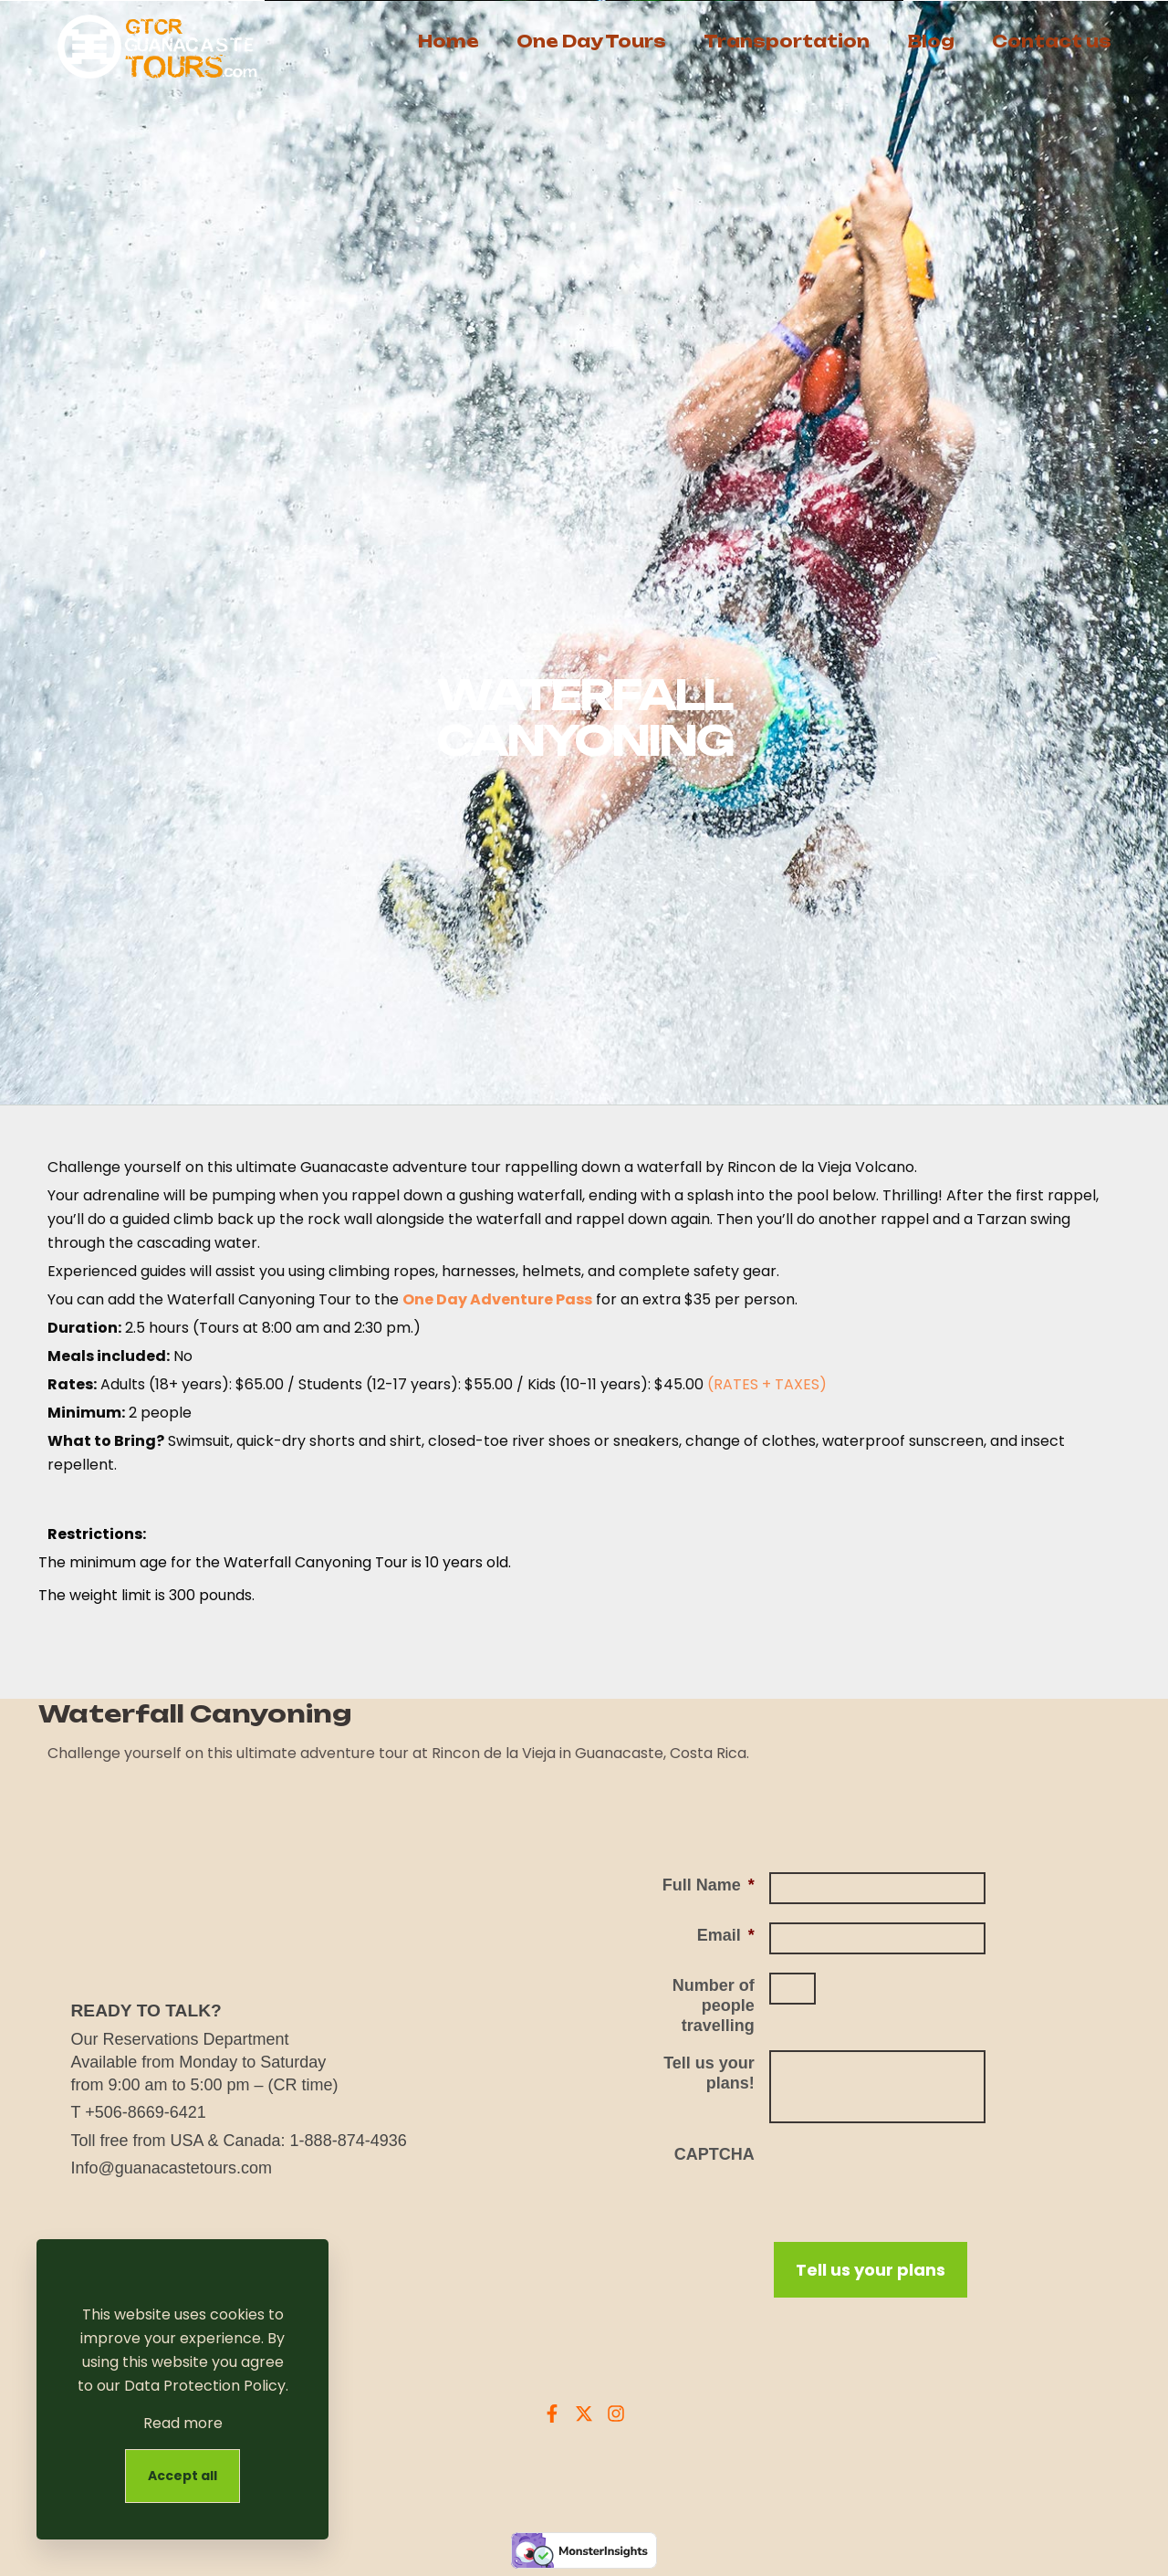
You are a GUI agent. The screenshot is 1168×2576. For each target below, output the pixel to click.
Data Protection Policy (205, 2385)
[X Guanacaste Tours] (584, 2413)
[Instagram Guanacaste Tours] (616, 2413)
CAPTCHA (714, 2154)
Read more (183, 2423)
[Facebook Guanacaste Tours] (552, 2413)
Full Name (708, 1885)
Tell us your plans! (709, 2073)
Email (726, 1935)
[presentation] (908, 2177)
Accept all (182, 2475)
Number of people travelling (714, 2005)
